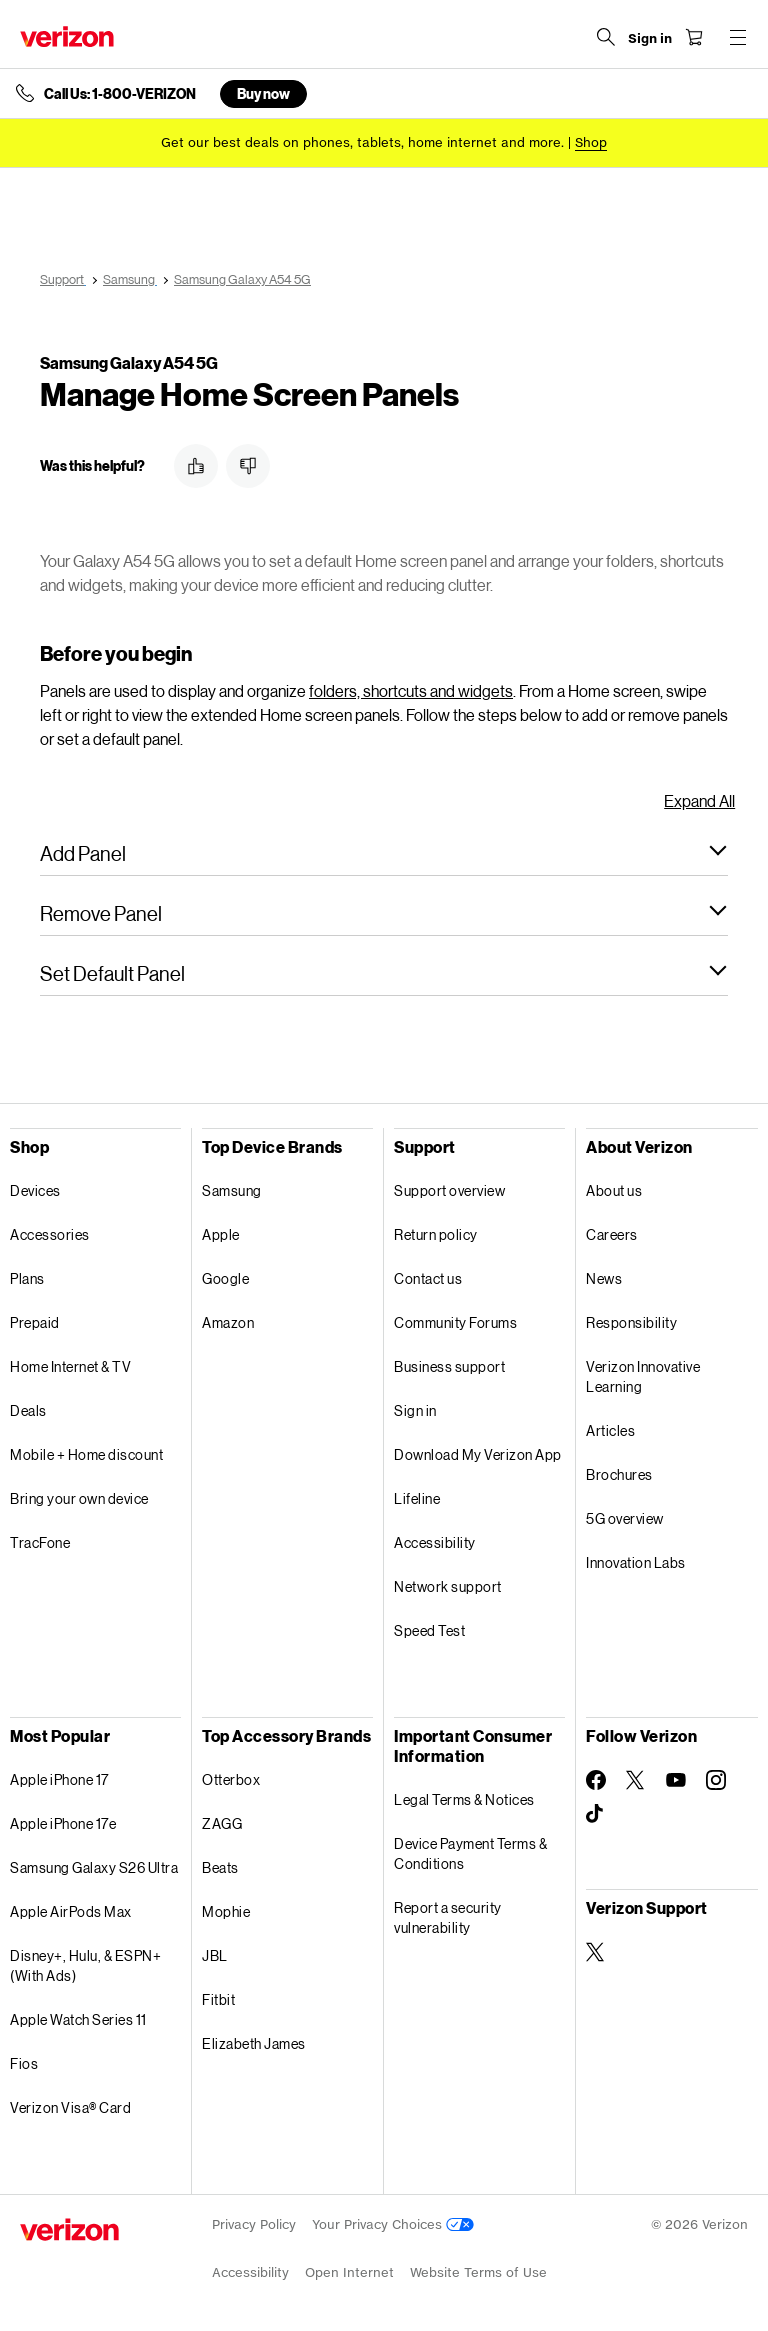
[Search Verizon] (606, 37)
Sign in (415, 1410)
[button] (196, 466)
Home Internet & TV (70, 1366)
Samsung (232, 1190)
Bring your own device (79, 1498)
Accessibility (435, 1542)
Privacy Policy (254, 2224)
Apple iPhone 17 (59, 1779)
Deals (28, 1410)
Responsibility (631, 1322)
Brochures (619, 1474)
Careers (612, 1234)
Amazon (228, 1322)
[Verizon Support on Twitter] (596, 1952)
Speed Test (429, 1630)
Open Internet (349, 2272)
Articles (610, 1430)
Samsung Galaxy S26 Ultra (94, 1867)
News (604, 1278)
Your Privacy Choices (393, 2224)
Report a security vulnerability (448, 1917)
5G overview (625, 1518)
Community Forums (455, 1322)
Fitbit (218, 1999)
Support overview (449, 1190)
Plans (27, 1278)
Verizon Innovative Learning (643, 1376)
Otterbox (231, 1779)
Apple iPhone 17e (63, 1823)
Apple (221, 1234)
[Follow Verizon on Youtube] (676, 1780)
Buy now (263, 93)
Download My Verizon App (478, 1454)
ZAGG (222, 1823)
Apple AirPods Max (71, 1911)
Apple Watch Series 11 (78, 2019)
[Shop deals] (591, 142)
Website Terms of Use (478, 2272)
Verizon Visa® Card (70, 2107)
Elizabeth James (254, 2043)
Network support (448, 1586)
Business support (449, 1366)
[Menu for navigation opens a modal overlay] (738, 37)
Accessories (50, 1234)
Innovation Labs (636, 1562)
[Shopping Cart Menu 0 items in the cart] (694, 37)
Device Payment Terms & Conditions (470, 1853)
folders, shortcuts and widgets (411, 690)
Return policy (436, 1234)
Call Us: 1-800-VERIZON (120, 94)
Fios (24, 2063)
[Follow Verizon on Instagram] (716, 1780)
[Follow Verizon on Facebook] (596, 1780)
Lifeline (417, 1498)
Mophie (226, 1911)
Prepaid (35, 1322)
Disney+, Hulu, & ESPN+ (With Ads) (85, 1965)
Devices (35, 1190)
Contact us (428, 1278)
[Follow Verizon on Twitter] (636, 1780)
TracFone (40, 1542)
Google (225, 1278)
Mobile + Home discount (86, 1454)
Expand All (699, 800)
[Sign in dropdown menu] (650, 39)
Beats (220, 1867)
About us (614, 1190)
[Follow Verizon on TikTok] (596, 1814)
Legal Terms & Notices (464, 1799)
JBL (215, 1955)
